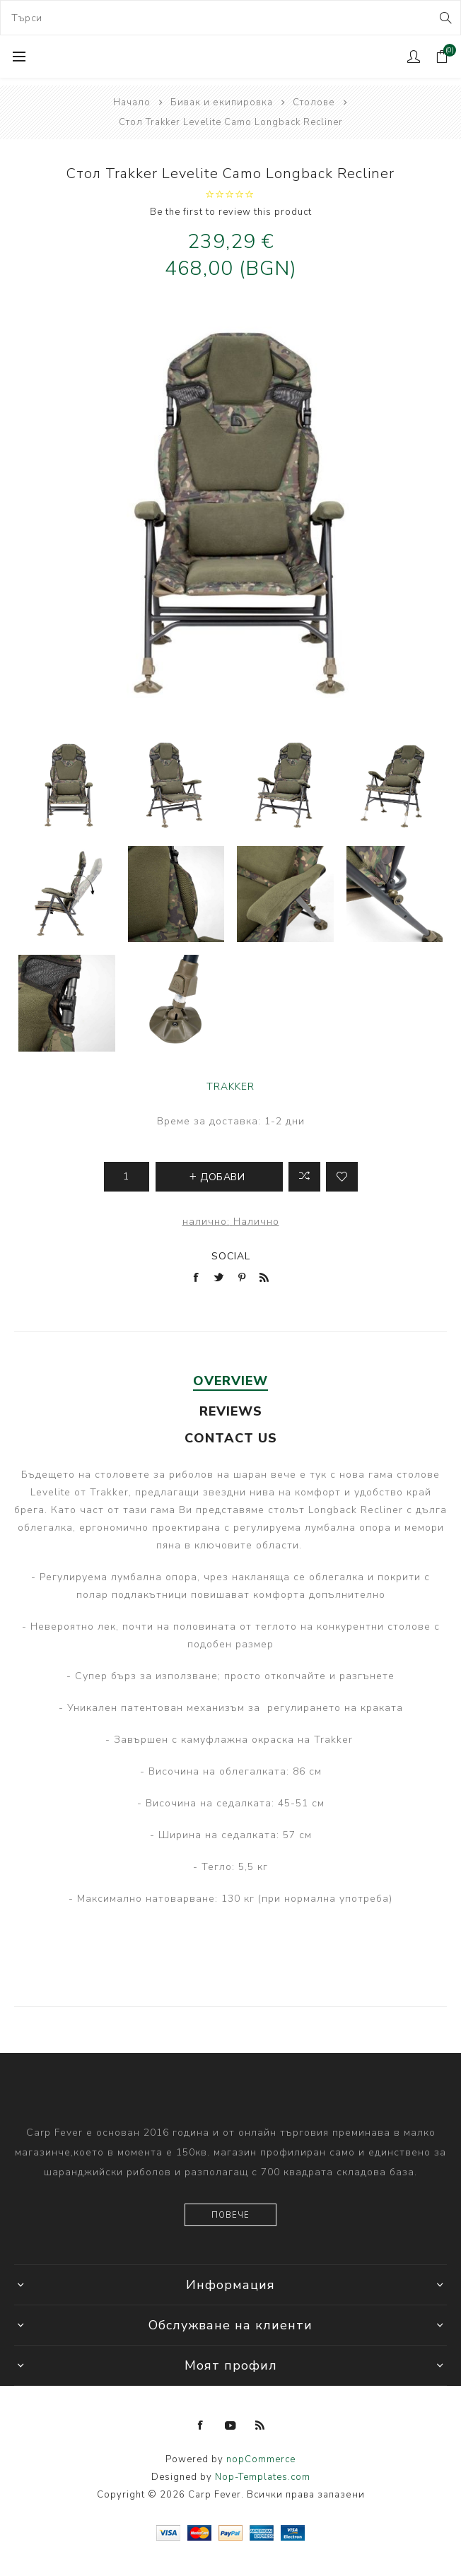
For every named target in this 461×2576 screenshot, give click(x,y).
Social (230, 1256)
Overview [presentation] (230, 1380)
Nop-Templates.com (262, 2477)
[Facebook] (200, 2425)
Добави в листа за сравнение (304, 1177)
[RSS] (260, 2425)
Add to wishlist (342, 1177)
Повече (230, 2215)
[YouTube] (230, 2425)
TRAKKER (230, 1086)
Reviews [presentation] (230, 1411)
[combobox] (230, 17)
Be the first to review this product (231, 212)
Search (444, 17)
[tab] (231, 1381)
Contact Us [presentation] (231, 1438)
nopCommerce (261, 2459)
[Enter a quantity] (126, 1177)
